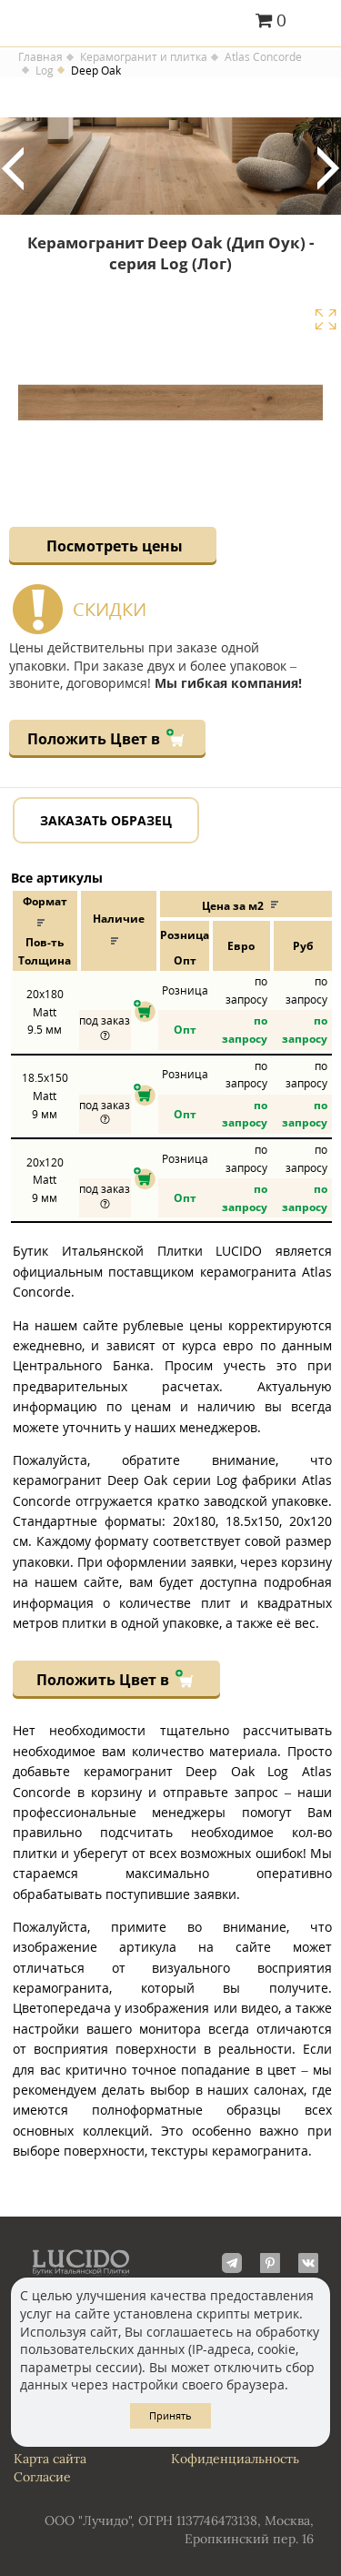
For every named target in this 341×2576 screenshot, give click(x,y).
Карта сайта (50, 2458)
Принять (170, 2415)
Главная (40, 57)
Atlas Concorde (263, 57)
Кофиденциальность (235, 2458)
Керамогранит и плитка (143, 57)
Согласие (42, 2477)
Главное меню (316, 22)
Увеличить (325, 319)
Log (44, 71)
